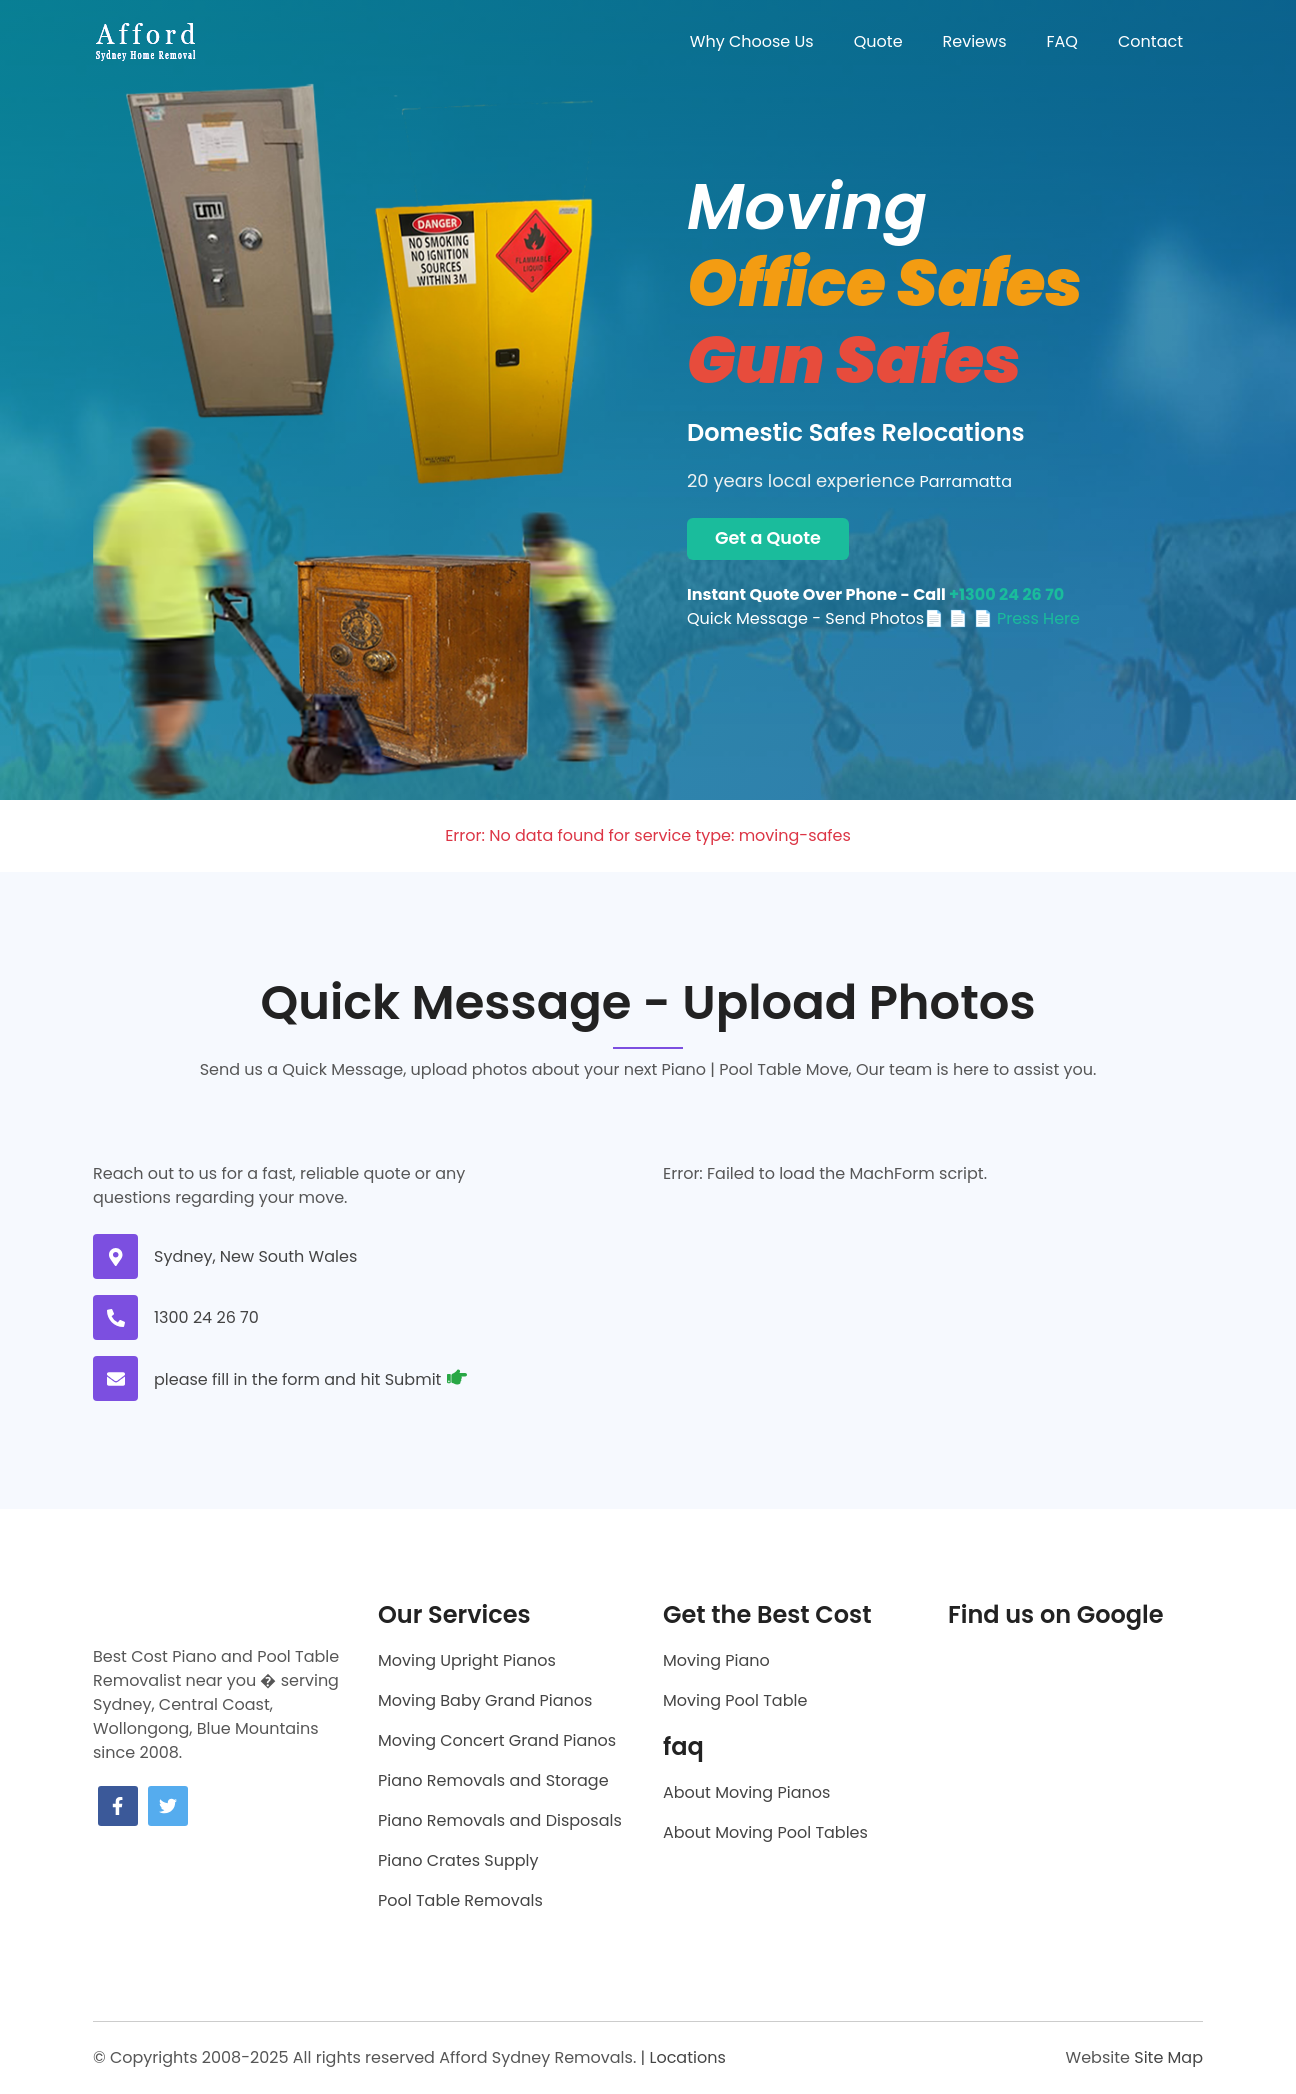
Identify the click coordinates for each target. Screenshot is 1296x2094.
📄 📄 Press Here (1014, 618)
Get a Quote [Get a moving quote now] (768, 538)
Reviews (975, 41)
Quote (878, 41)
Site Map (1168, 2057)
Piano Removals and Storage (493, 1780)
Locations (687, 2057)
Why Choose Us (752, 41)
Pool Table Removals (460, 1900)
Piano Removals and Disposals (500, 1820)
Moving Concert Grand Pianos (497, 1740)
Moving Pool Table (735, 1700)
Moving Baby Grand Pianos (485, 1700)
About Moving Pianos (746, 1792)
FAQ (1062, 41)
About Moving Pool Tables (765, 1832)
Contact (1150, 41)
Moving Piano (716, 1660)
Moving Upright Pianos (467, 1660)
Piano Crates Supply (458, 1860)
